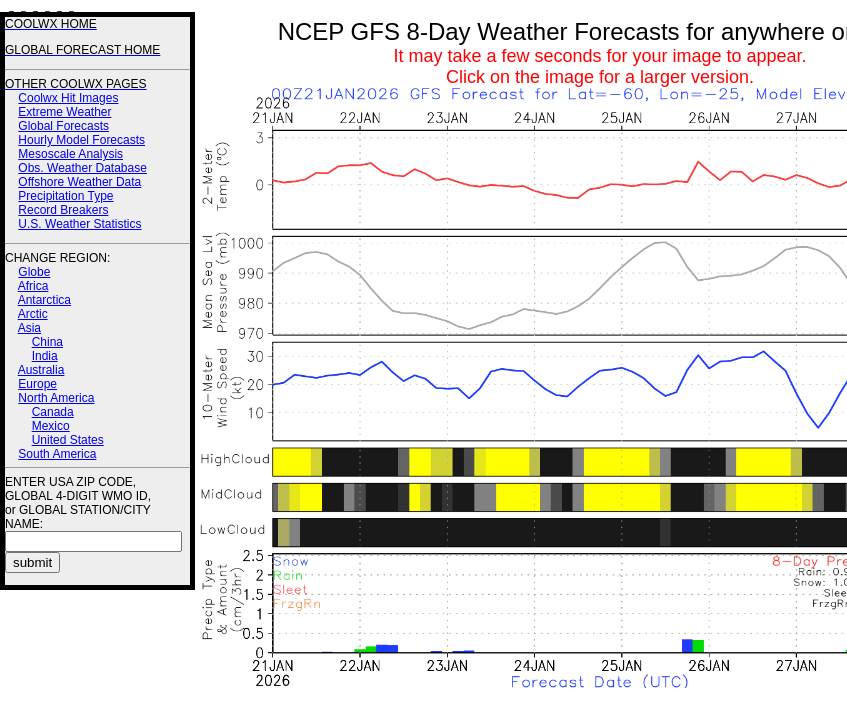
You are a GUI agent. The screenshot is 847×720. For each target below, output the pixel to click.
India (45, 356)
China (47, 342)
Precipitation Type (65, 196)
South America (57, 454)
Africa (33, 286)
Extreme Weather (64, 112)
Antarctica (44, 300)
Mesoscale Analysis (70, 154)
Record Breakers (63, 210)
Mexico (51, 426)
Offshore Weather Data (79, 182)
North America (56, 398)
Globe (34, 272)
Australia (41, 370)
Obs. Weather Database (82, 168)
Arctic (33, 314)
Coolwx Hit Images (68, 98)
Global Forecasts (63, 126)
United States (68, 440)
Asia (29, 328)
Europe (37, 384)
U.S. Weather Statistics (79, 224)
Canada (53, 412)
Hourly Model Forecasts (81, 140)
